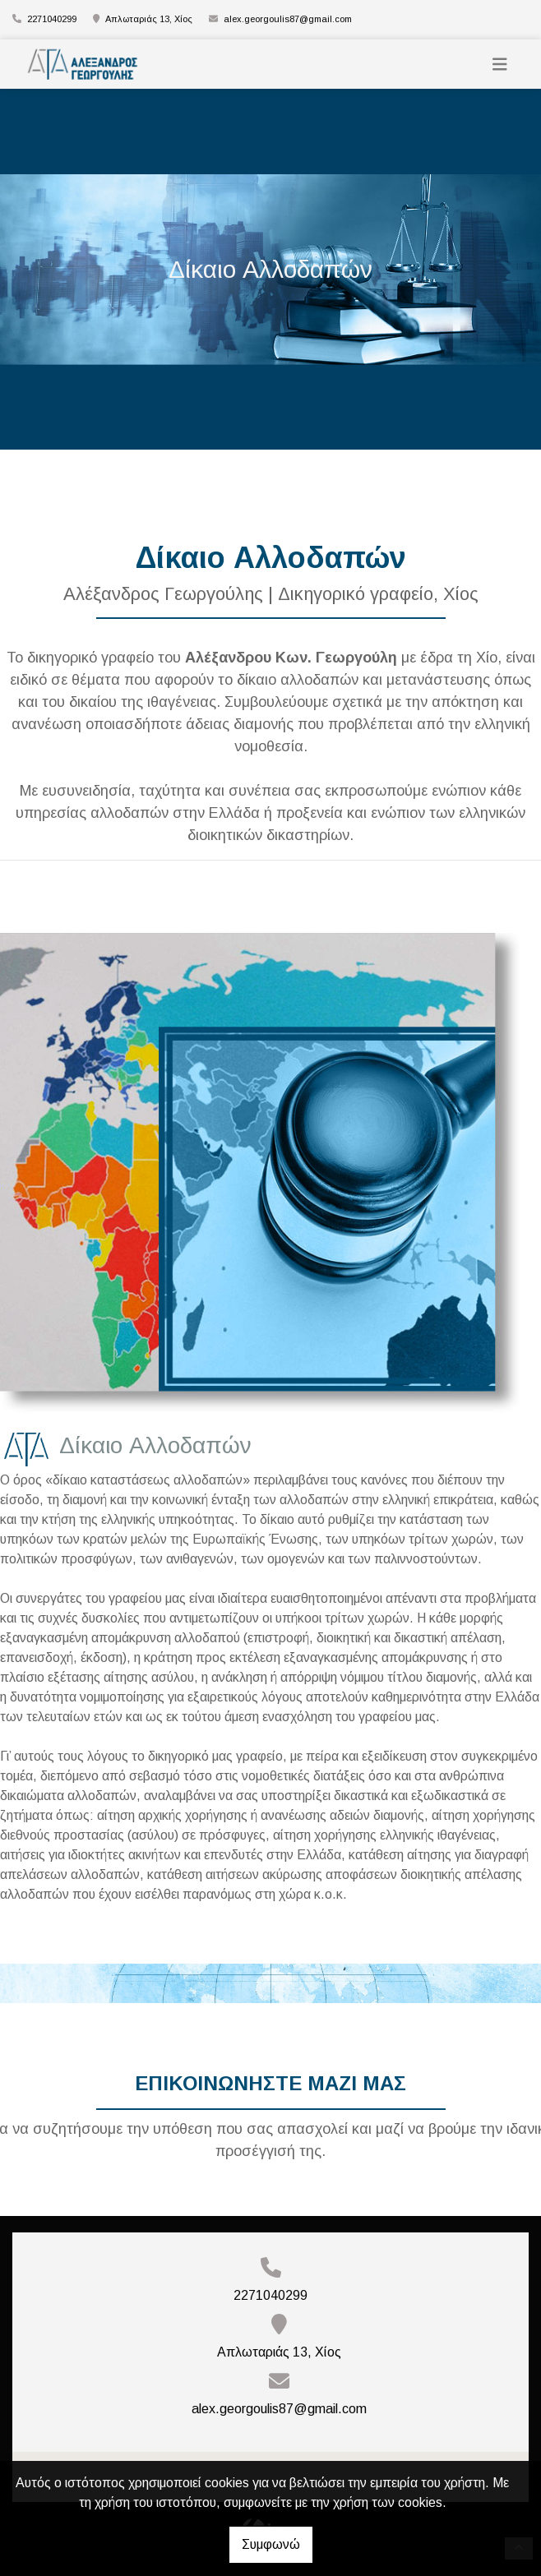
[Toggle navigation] (500, 64)
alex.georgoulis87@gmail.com (288, 19)
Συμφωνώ (271, 2544)
